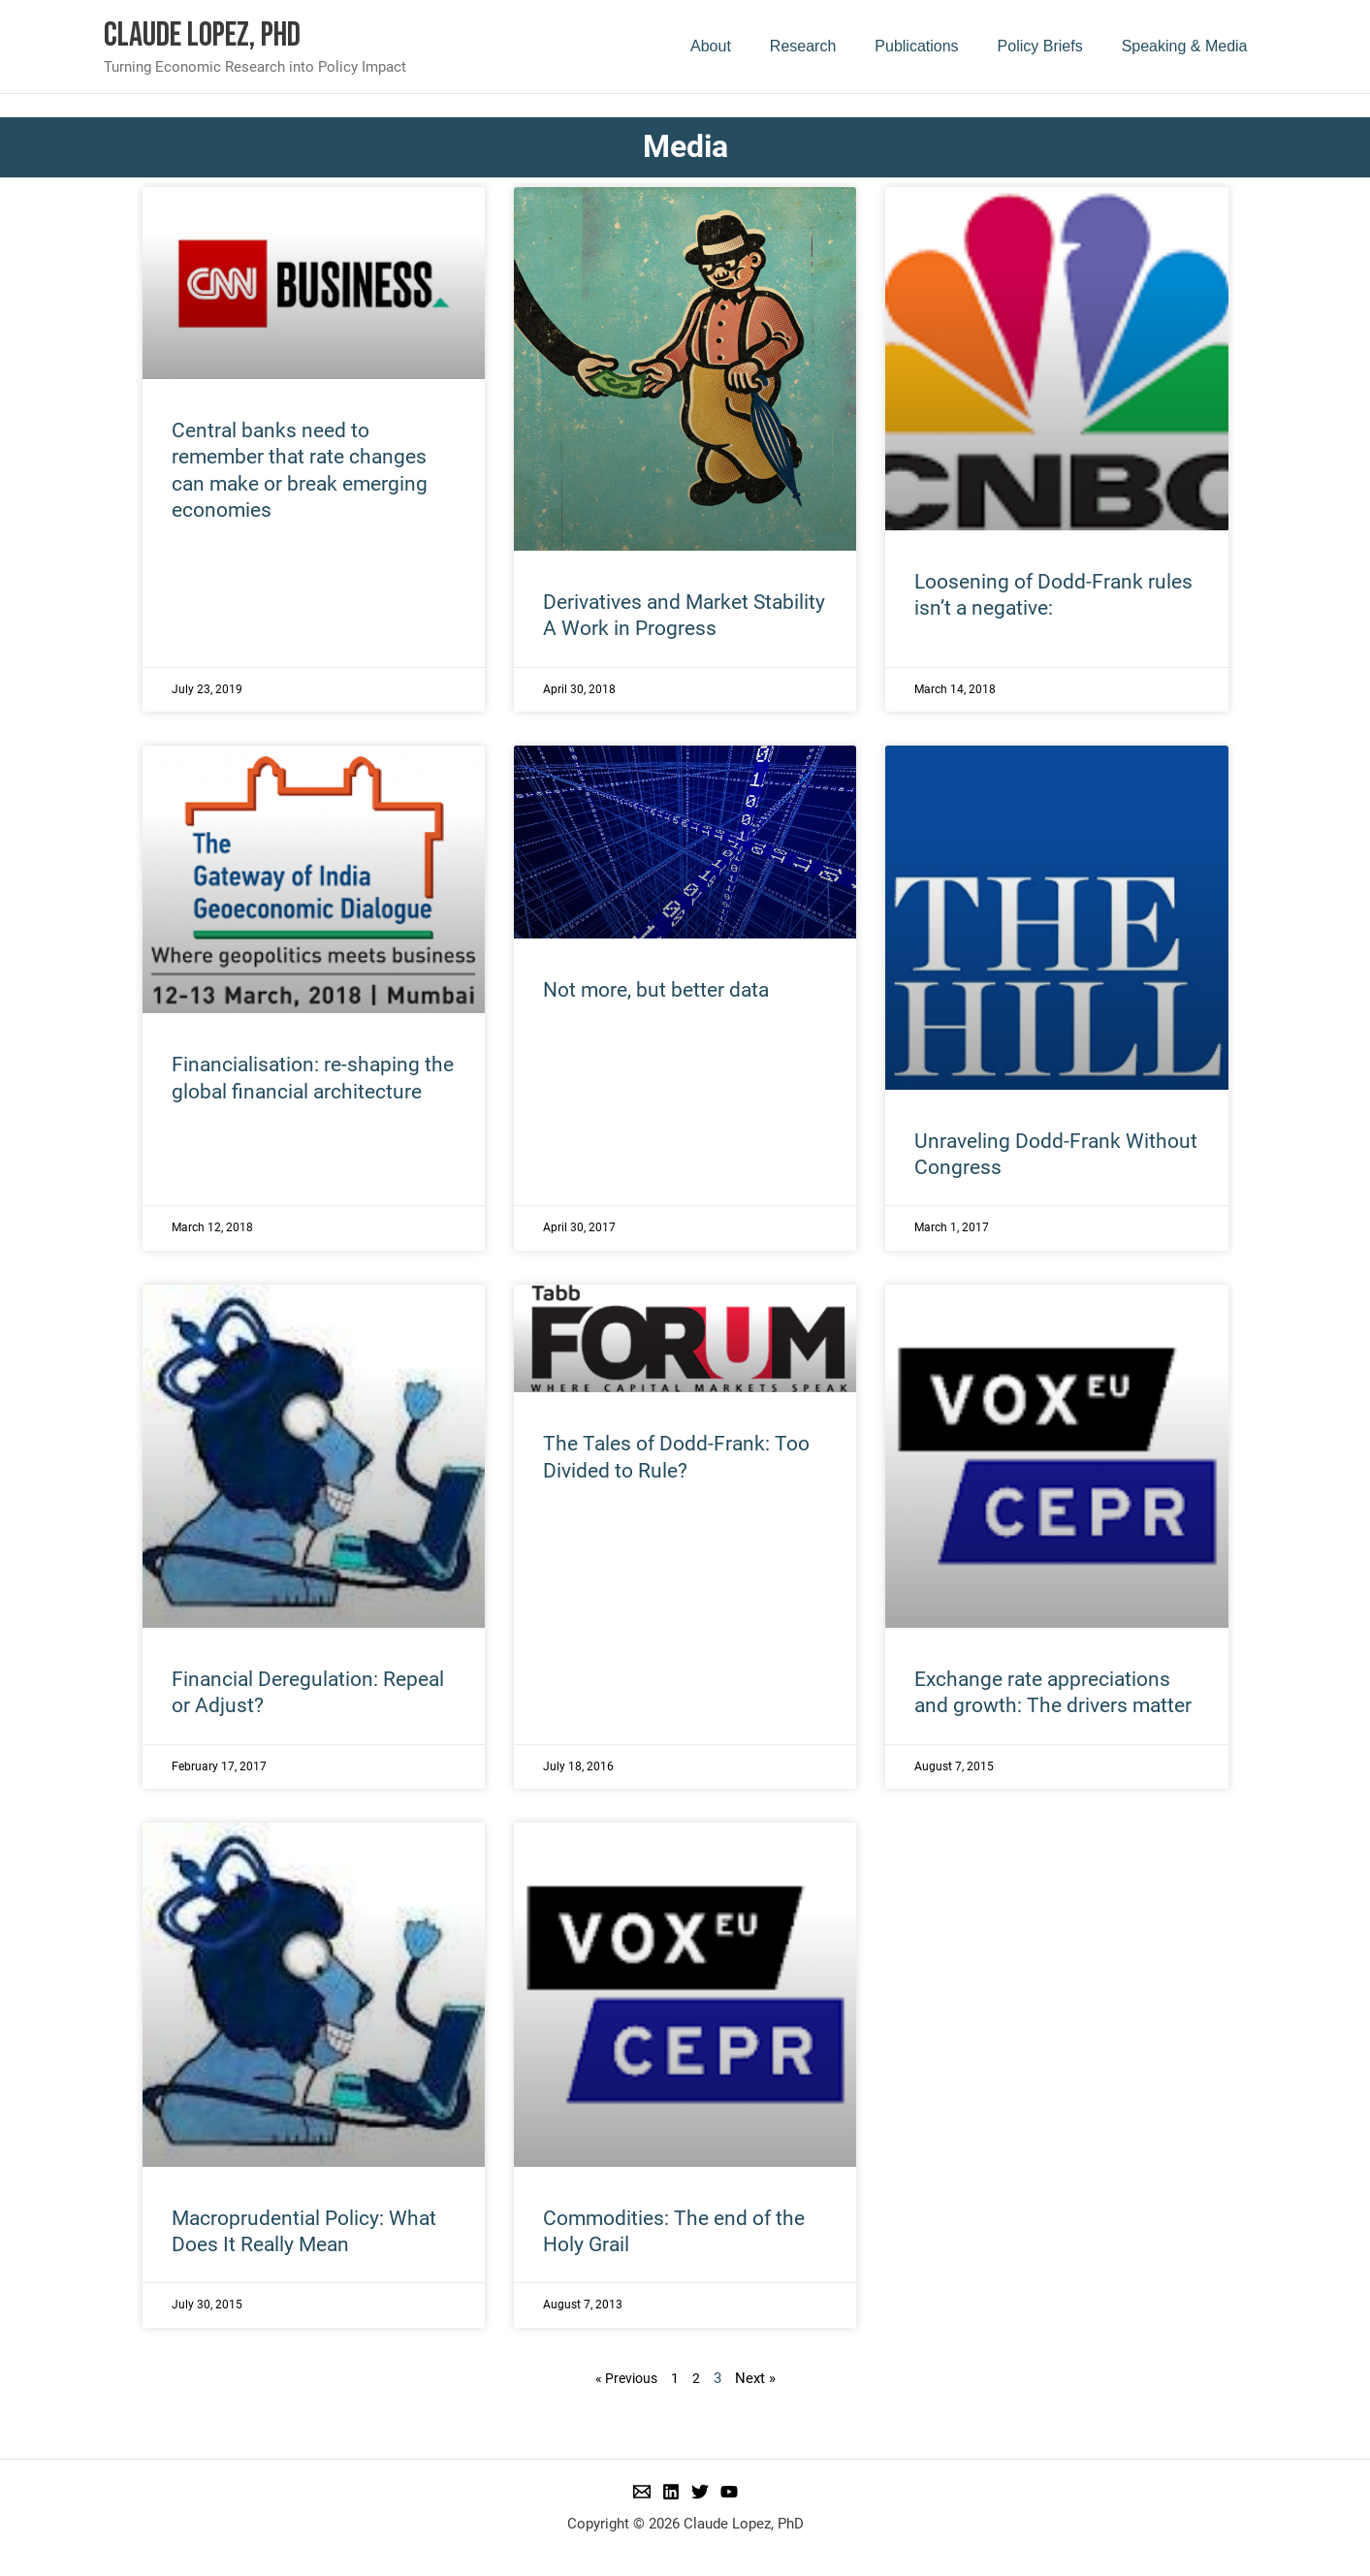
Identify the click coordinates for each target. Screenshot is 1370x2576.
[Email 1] (642, 2491)
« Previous (625, 2378)
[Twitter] (700, 2491)
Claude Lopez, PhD (202, 35)
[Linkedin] (671, 2491)
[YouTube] (729, 2491)
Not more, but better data (656, 990)
